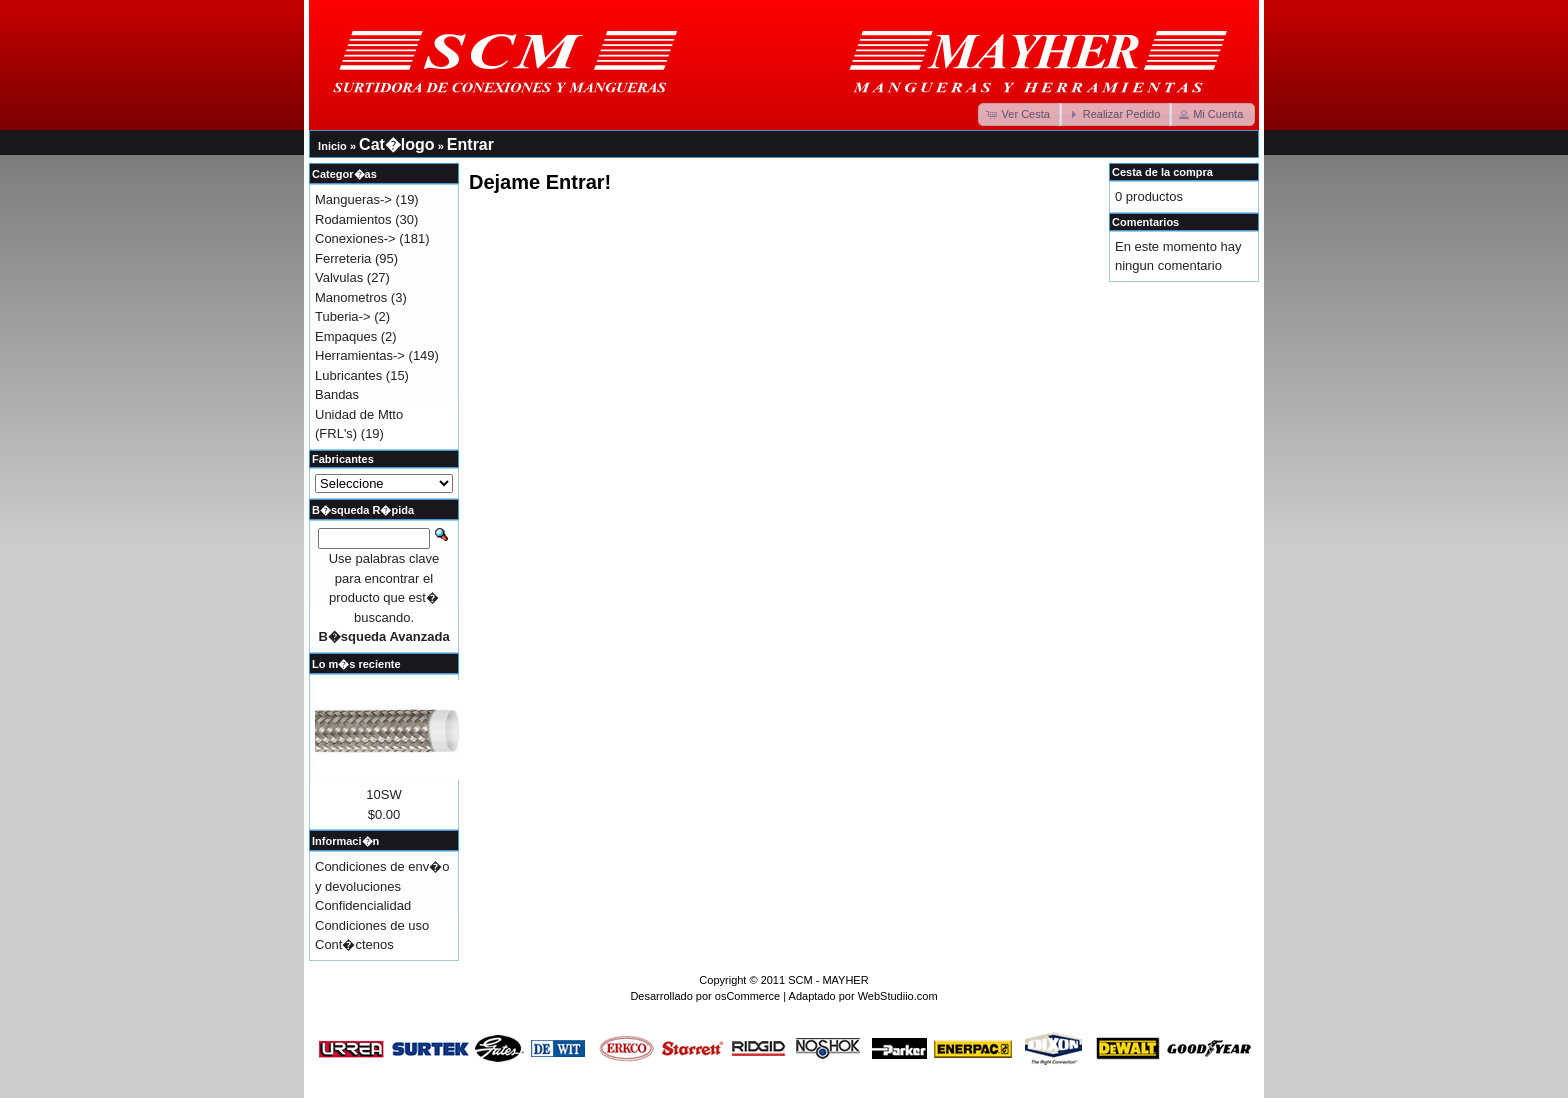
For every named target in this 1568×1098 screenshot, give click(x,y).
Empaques (346, 336)
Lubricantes (348, 375)
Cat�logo (397, 144)
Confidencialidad (363, 905)
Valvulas (339, 277)
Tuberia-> (343, 316)
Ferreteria (343, 258)
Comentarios (1145, 222)
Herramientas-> (360, 355)
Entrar (470, 144)
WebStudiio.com (898, 996)
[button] (1020, 114)
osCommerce (747, 996)
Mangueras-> (353, 199)
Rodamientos (353, 219)
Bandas (337, 394)
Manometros (351, 297)
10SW (383, 794)
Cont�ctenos (354, 944)
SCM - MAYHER (828, 980)
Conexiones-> (355, 238)
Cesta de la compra (1162, 172)
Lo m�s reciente (356, 664)
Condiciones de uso (372, 925)
